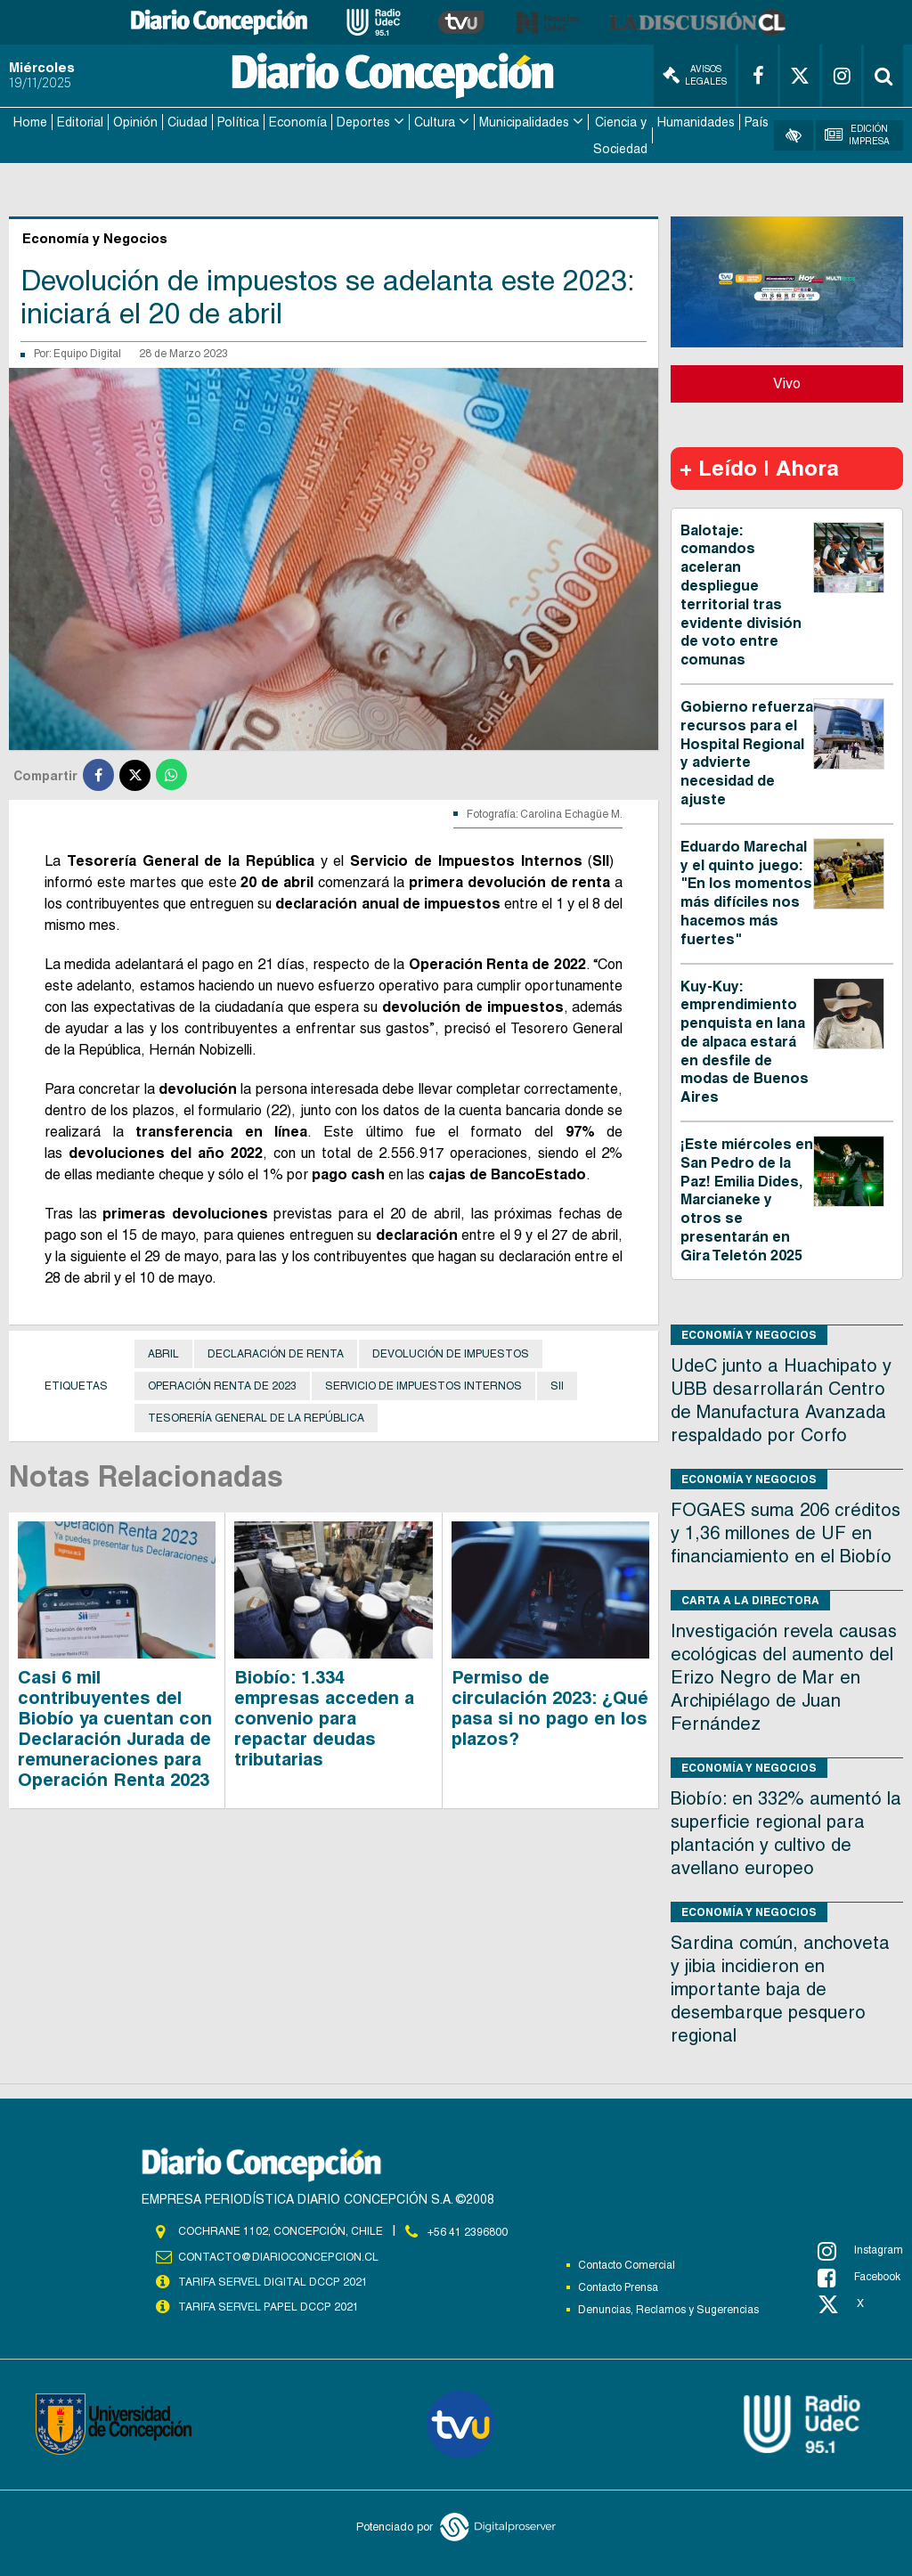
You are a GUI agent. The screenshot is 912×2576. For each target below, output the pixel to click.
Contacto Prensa (618, 2285)
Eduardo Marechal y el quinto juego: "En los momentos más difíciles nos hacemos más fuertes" (746, 891)
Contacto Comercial (626, 2263)
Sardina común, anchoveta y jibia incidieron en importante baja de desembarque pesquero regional (780, 1987)
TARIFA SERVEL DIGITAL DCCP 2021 (272, 2279)
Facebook (859, 2276)
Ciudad (187, 121)
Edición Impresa (857, 134)
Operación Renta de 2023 (222, 1384)
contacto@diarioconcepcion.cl (278, 2254)
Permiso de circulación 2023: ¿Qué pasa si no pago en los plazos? (550, 1706)
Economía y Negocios (749, 1333)
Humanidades (696, 121)
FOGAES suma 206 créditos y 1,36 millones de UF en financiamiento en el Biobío (785, 1531)
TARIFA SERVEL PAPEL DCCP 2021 (267, 2304)
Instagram (860, 2249)
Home (30, 121)
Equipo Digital (87, 352)
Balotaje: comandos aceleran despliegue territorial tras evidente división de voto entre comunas (741, 593)
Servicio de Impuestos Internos (423, 1384)
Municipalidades (524, 121)
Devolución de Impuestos (450, 1352)
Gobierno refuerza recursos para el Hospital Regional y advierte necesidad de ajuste (746, 751)
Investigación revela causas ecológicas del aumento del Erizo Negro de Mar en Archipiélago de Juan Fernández (784, 1675)
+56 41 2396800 (468, 2229)
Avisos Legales (695, 75)
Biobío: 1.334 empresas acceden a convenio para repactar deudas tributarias (324, 1716)
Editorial (80, 121)
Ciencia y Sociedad (620, 134)
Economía (298, 121)
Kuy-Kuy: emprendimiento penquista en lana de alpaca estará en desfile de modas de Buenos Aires (744, 1040)
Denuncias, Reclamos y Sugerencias (668, 2308)
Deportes (363, 121)
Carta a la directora (750, 1598)
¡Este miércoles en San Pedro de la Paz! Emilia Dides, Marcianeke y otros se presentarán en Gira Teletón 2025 (746, 1198)
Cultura (434, 121)
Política (238, 121)
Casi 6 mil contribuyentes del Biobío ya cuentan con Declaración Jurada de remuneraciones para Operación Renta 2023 (115, 1727)
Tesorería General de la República (256, 1416)
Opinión (135, 121)
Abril (163, 1352)
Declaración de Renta (276, 1352)
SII (557, 1384)
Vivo (787, 381)
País (757, 121)
